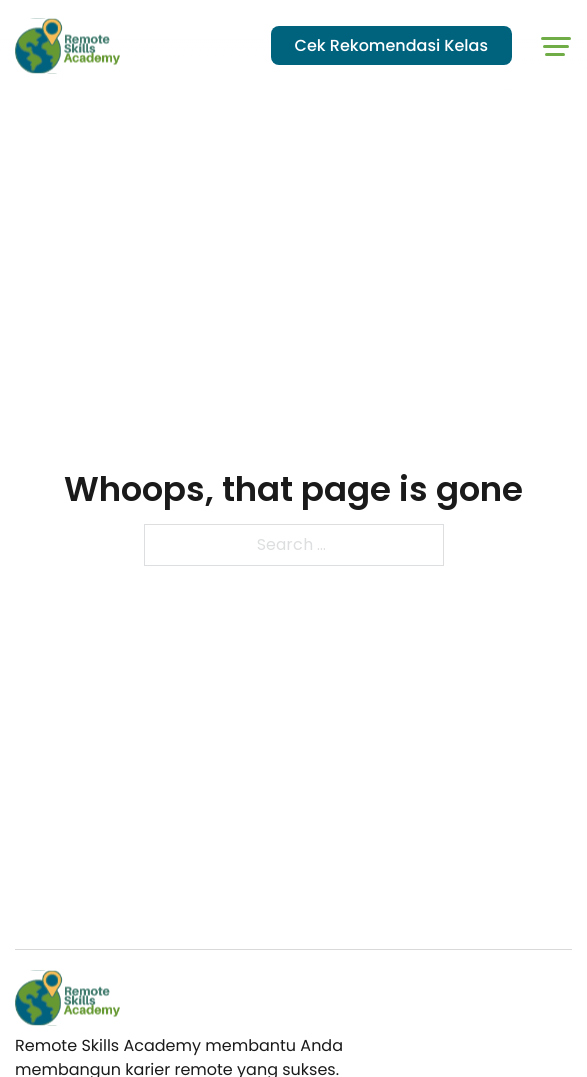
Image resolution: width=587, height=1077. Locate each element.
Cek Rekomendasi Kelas (391, 45)
